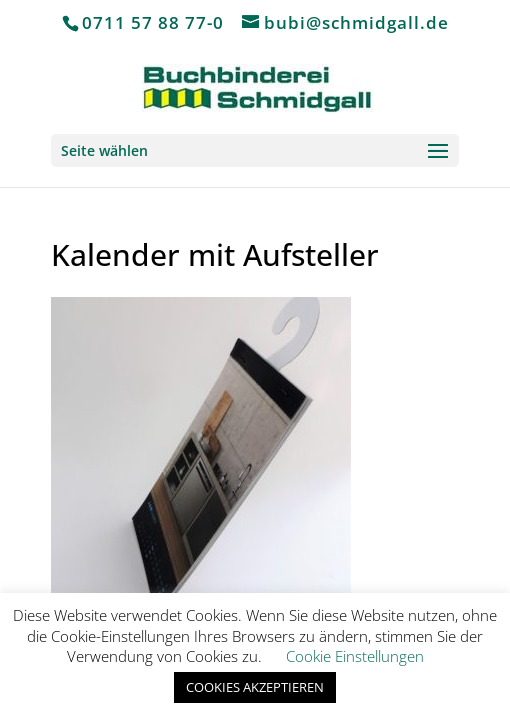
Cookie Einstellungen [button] (355, 656)
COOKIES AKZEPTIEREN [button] (255, 687)
